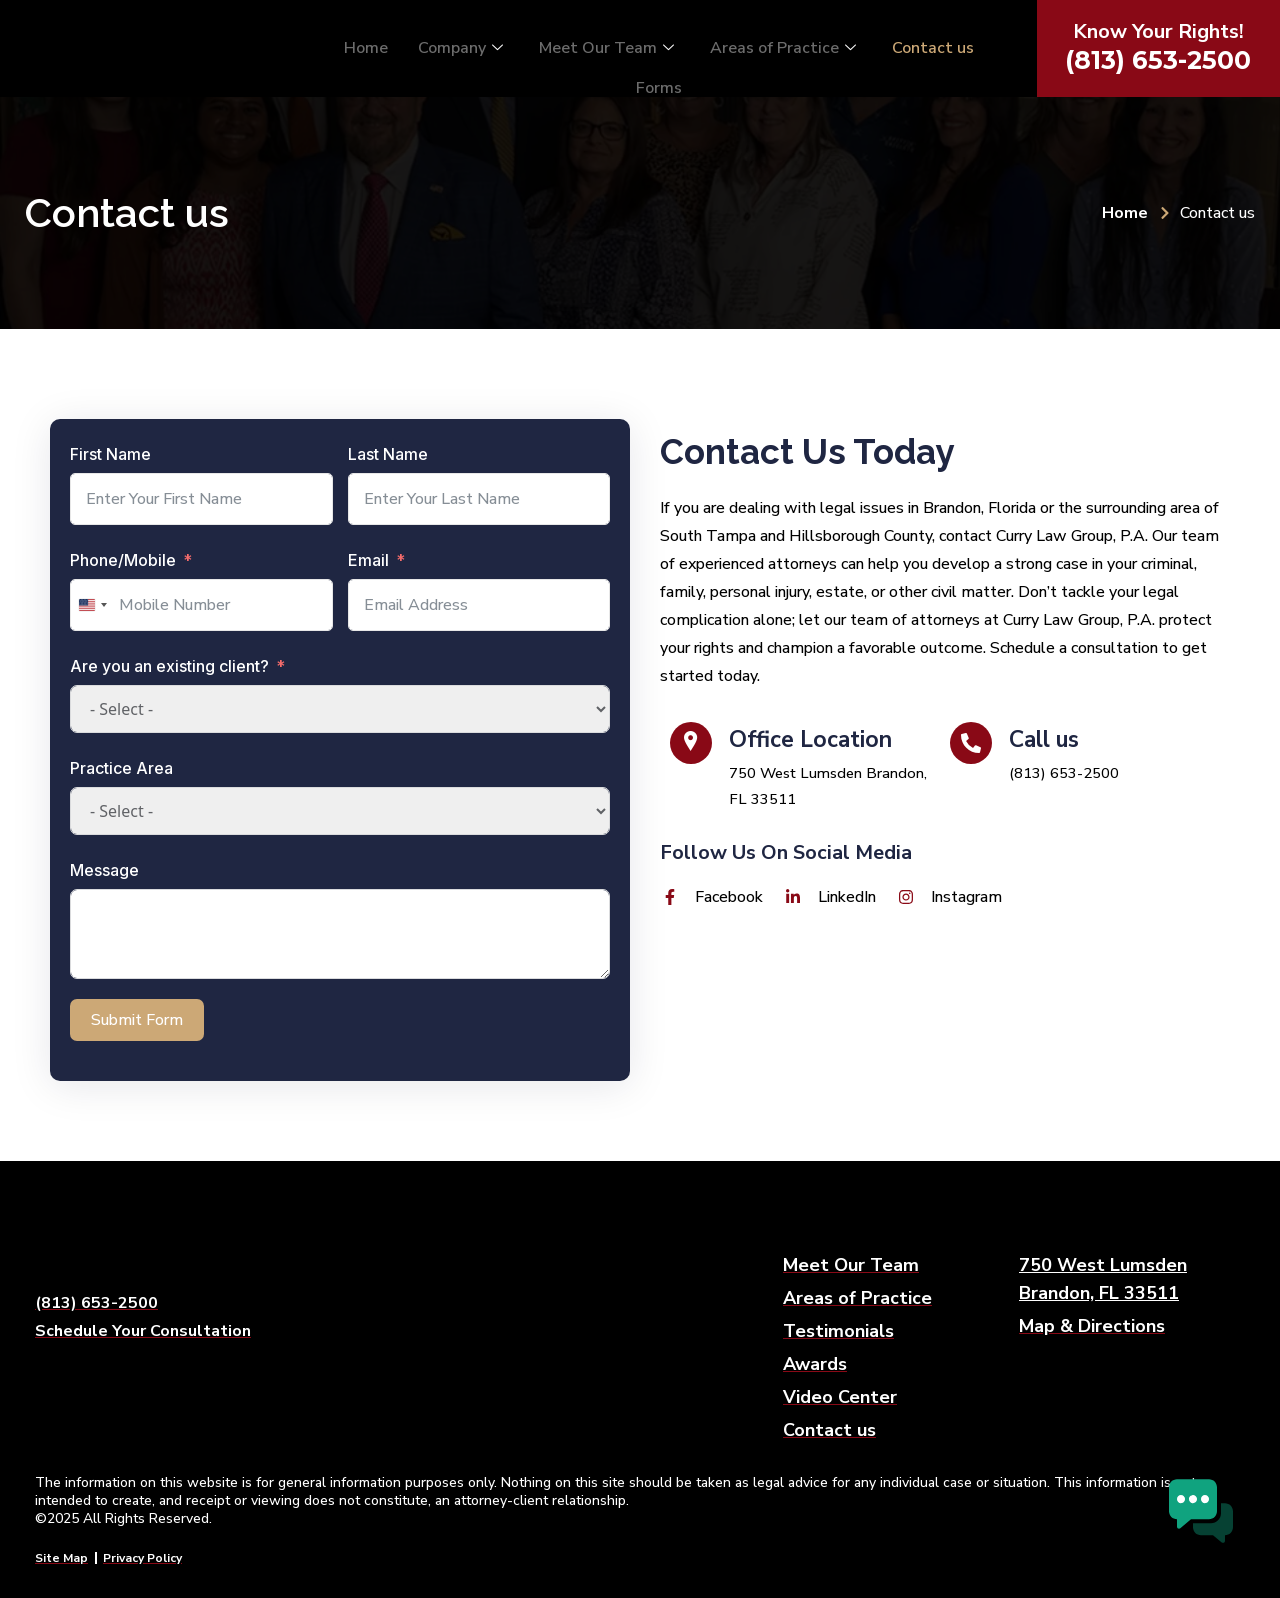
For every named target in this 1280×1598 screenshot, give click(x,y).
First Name (110, 454)
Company (460, 47)
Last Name (388, 454)
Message (104, 870)
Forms (659, 80)
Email (368, 560)
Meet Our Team (606, 47)
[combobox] (92, 605)
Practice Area (121, 768)
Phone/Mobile (123, 560)
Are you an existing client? (169, 666)
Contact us (933, 47)
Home (366, 47)
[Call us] (1080, 760)
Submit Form (137, 1020)
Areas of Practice (783, 47)
